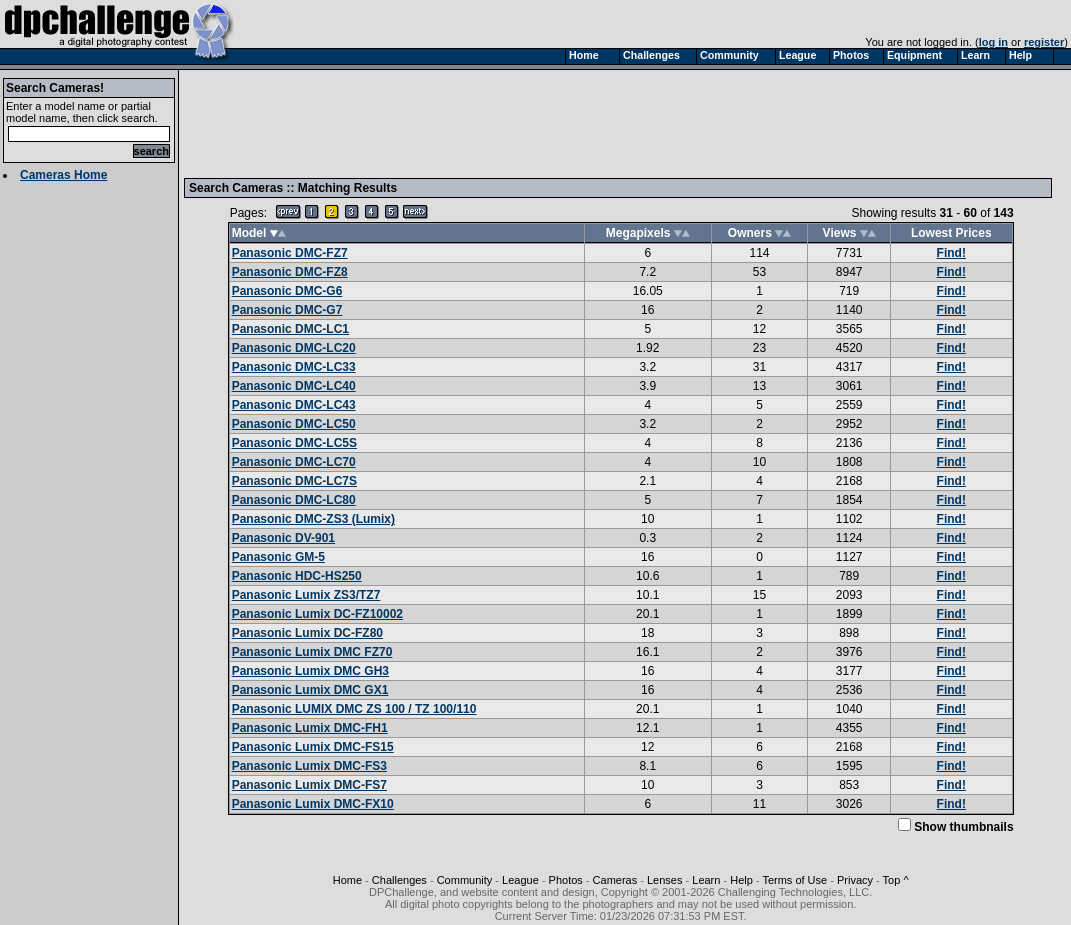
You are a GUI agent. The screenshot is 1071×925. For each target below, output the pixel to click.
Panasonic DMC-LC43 (294, 405)
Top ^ (896, 880)
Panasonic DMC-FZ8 (290, 272)
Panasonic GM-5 (278, 557)
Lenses (664, 880)
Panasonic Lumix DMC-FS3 (309, 766)
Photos (566, 880)
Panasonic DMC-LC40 (294, 386)
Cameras (615, 880)
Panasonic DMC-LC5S (294, 443)
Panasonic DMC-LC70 (294, 462)
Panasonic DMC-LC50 (294, 424)
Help (741, 880)
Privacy (855, 880)
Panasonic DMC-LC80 (294, 500)
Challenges (399, 880)
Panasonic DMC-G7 (287, 310)
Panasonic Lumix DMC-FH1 (310, 728)
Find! (951, 253)
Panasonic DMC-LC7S (294, 481)
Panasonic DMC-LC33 (294, 367)
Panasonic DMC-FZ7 (290, 253)
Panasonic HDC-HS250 (297, 576)
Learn (706, 880)
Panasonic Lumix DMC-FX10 (313, 804)
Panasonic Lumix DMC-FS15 (313, 747)
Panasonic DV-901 (283, 538)
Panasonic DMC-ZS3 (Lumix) (313, 519)
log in (993, 42)
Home (347, 880)
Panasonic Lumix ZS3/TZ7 (306, 595)
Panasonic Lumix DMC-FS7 (309, 785)
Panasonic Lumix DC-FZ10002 (317, 614)
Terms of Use (794, 880)
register (1044, 42)
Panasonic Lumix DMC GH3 (310, 671)
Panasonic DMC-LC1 (290, 329)
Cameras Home (63, 175)
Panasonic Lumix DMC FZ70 (312, 652)
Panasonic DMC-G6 (287, 291)
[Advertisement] (553, 123)
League (520, 880)
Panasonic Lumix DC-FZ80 (307, 633)
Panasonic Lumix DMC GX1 (310, 690)
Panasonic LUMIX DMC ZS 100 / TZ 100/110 (354, 709)
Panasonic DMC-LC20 (294, 348)
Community (465, 880)
